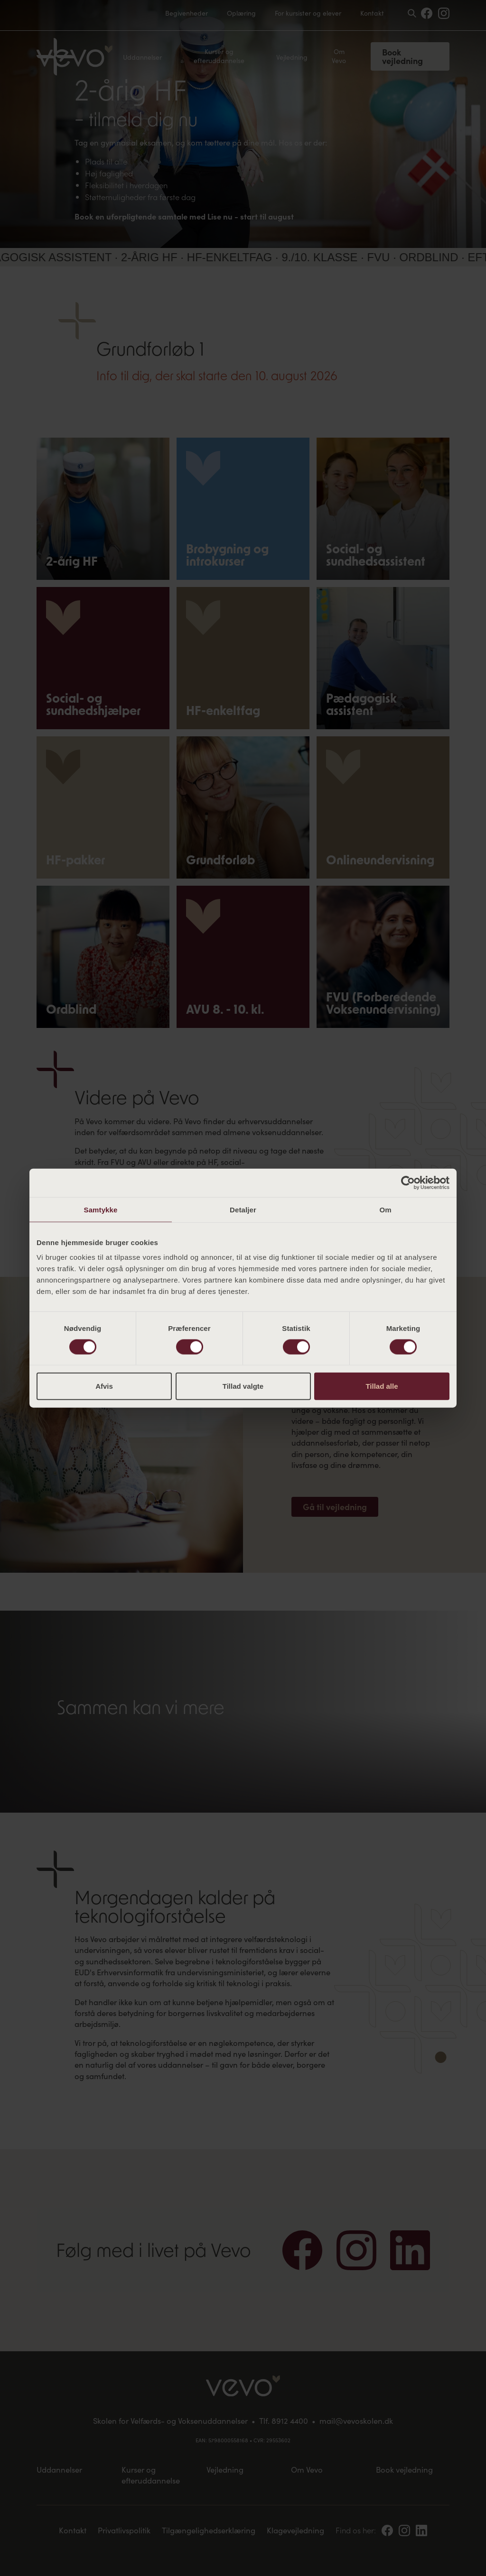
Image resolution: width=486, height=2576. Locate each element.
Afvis (104, 1386)
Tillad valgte (243, 1386)
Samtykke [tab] (101, 1209)
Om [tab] (385, 1209)
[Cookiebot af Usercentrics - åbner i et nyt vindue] (407, 1182)
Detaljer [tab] (243, 1209)
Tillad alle (381, 1386)
